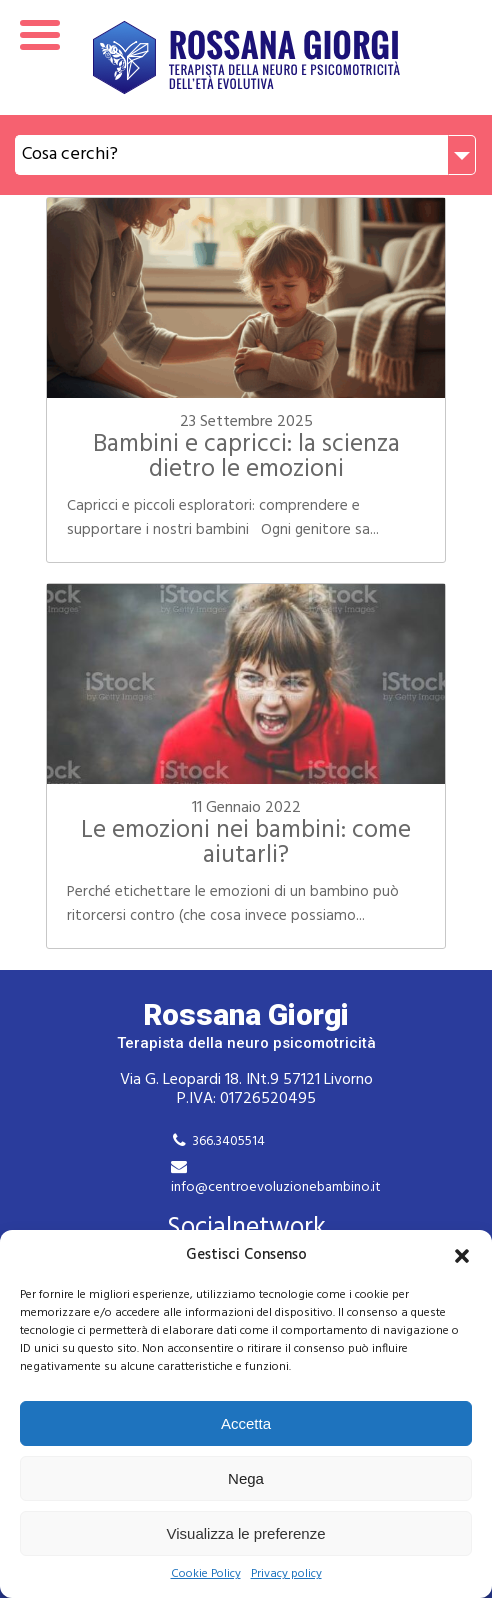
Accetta (246, 1423)
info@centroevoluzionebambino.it (276, 1187)
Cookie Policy (206, 1574)
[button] (462, 1256)
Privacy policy (286, 1574)
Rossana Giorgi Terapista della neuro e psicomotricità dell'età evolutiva (246, 57)
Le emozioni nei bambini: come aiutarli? (246, 843)
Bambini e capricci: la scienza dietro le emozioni (246, 457)
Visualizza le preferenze (246, 1533)
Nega (246, 1478)
